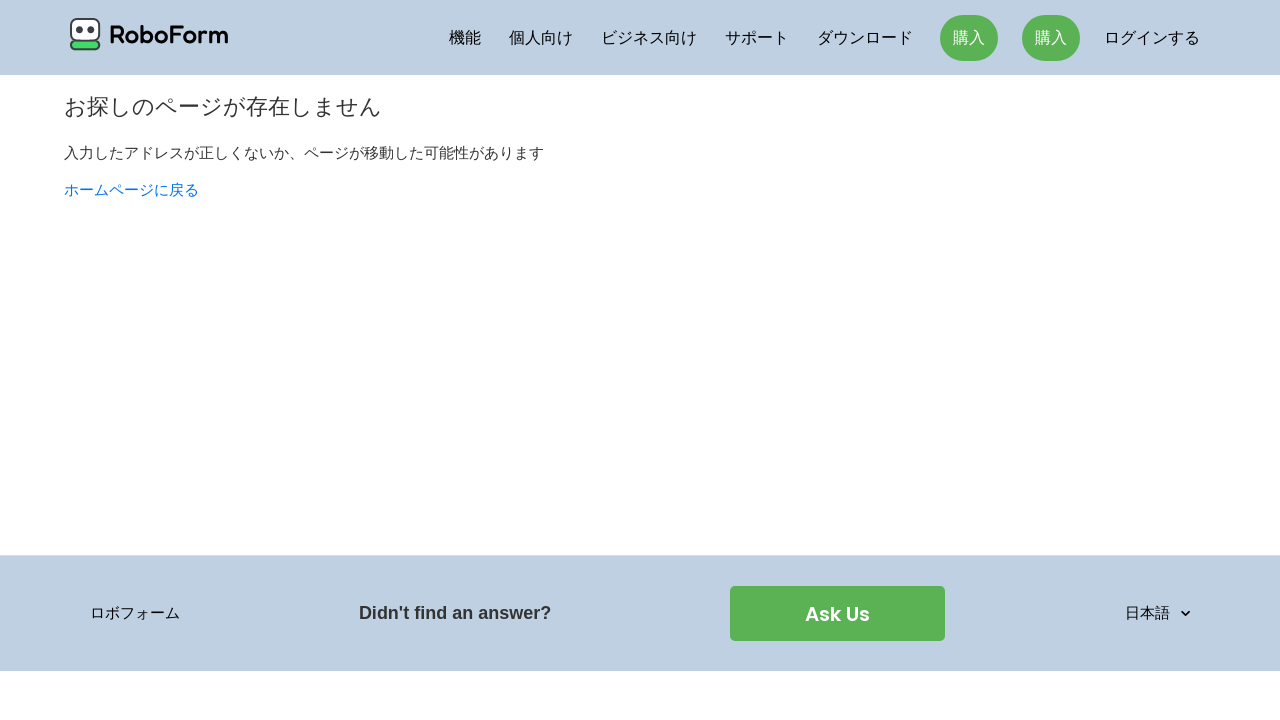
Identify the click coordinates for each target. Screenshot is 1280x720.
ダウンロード (865, 37)
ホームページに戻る (131, 189)
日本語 (1149, 612)
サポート (757, 37)
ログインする (1152, 37)
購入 (969, 37)
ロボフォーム (135, 612)
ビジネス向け (649, 37)
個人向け (541, 37)
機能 (465, 37)
